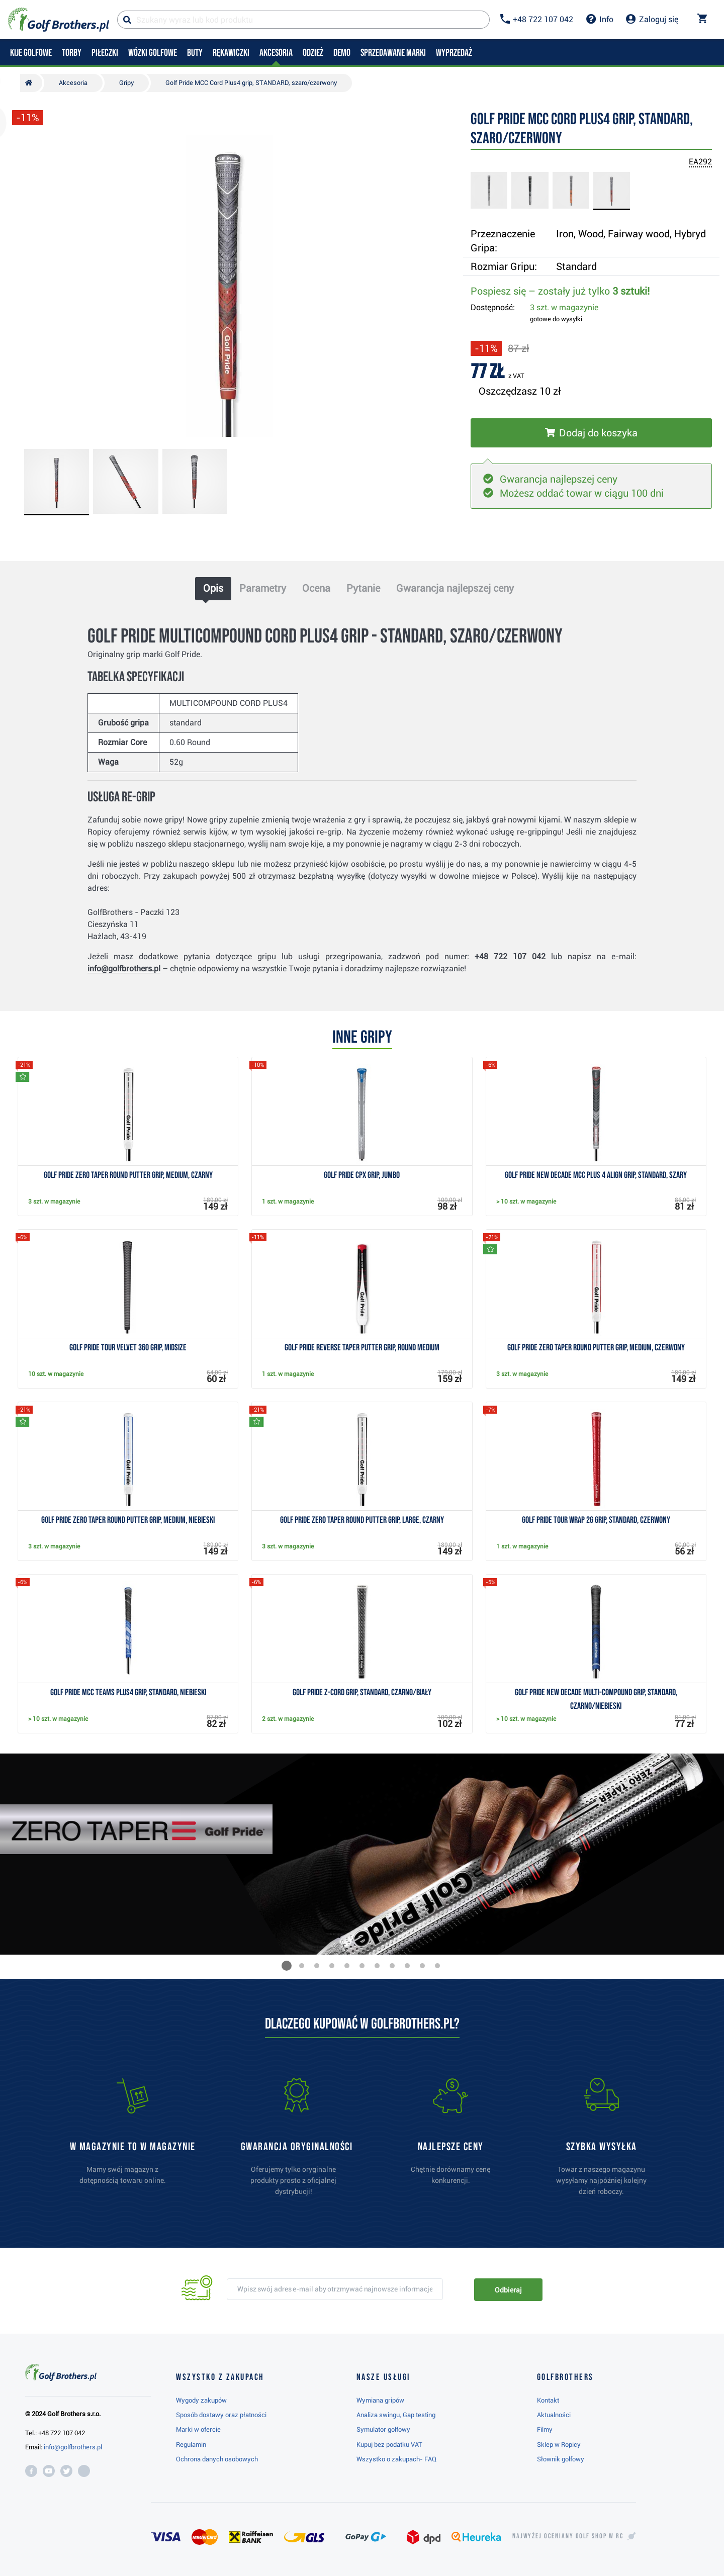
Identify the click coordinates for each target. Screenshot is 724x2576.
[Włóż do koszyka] (591, 432)
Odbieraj (508, 2290)
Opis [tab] (213, 588)
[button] (287, 1966)
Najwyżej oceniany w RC (567, 2536)
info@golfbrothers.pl (123, 968)
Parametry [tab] (262, 588)
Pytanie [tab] (363, 588)
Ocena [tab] (316, 588)
